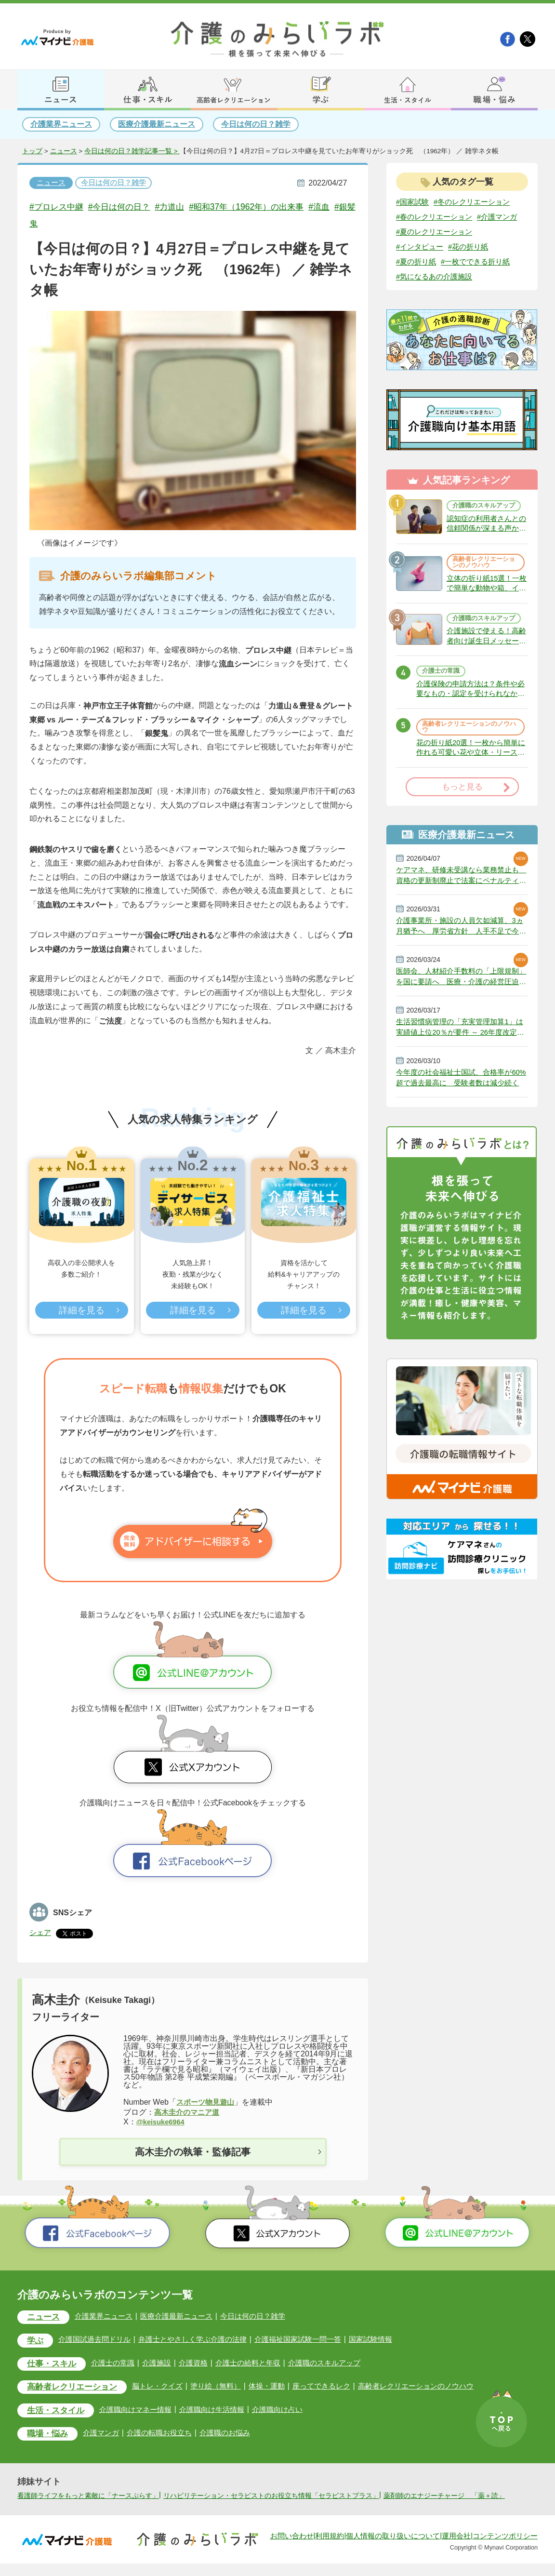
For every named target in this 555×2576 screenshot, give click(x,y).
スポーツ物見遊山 (207, 2102)
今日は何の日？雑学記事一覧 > (132, 151)
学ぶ (36, 2341)
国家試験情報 (389, 2340)
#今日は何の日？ (129, 207)
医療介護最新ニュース (156, 124)
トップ (32, 151)
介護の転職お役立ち (168, 2435)
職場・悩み (50, 2436)
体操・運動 (283, 2388)
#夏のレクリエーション (436, 248)
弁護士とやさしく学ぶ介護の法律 (202, 2340)
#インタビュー (421, 263)
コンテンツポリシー (505, 2548)
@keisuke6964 (162, 2122)
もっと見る (462, 829)
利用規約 (329, 2548)
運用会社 (456, 2548)
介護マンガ (107, 2435)
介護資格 (203, 2364)
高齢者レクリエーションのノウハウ (482, 588)
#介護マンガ (417, 232)
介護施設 (165, 2364)
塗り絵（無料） (231, 2388)
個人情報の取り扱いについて (393, 2548)
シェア (41, 1932)
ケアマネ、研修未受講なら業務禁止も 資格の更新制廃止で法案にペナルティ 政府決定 (462, 919)
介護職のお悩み (237, 2435)
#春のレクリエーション (436, 218)
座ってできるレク (340, 2388)
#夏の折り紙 (417, 279)
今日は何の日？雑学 (256, 124)
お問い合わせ (292, 2548)
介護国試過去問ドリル (99, 2340)
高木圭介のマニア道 (189, 2112)
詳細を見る (81, 1311)
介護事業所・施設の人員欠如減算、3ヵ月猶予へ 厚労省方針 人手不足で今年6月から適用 (461, 972)
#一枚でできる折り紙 (480, 279)
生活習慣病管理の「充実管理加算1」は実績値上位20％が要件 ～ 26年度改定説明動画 (460, 1077)
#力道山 (184, 207)
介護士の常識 (443, 709)
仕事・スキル (54, 2365)
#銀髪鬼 (59, 224)
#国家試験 (413, 202)
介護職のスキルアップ (482, 526)
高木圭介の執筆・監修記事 (193, 2152)
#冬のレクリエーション (476, 202)
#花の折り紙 (472, 263)
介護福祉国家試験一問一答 (313, 2340)
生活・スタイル (59, 2413)
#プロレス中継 (59, 207)
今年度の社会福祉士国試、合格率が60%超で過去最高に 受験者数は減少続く (461, 1130)
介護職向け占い (293, 2411)
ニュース (63, 151)
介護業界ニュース (61, 124)
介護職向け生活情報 (225, 2411)
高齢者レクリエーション (77, 2389)
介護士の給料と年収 (260, 2364)
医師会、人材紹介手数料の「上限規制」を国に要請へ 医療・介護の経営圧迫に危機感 (461, 1024)
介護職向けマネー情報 (145, 2411)
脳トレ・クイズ (170, 2388)
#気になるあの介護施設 (436, 294)
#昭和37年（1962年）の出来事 (269, 207)
